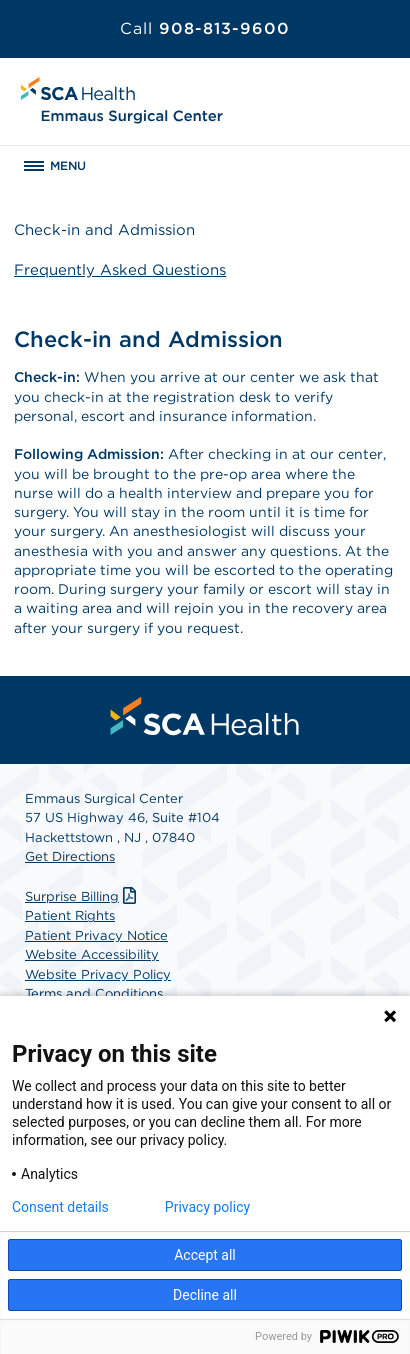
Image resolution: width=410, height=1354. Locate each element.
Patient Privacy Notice (96, 935)
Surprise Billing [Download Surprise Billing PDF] (83, 896)
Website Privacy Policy (98, 974)
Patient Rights (70, 915)
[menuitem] (205, 716)
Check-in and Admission (104, 230)
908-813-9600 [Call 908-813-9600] (205, 28)
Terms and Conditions (94, 993)
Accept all (205, 1255)
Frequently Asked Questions (120, 270)
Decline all (205, 1295)
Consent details (60, 1207)
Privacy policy (207, 1207)
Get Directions (70, 856)
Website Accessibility (92, 954)
